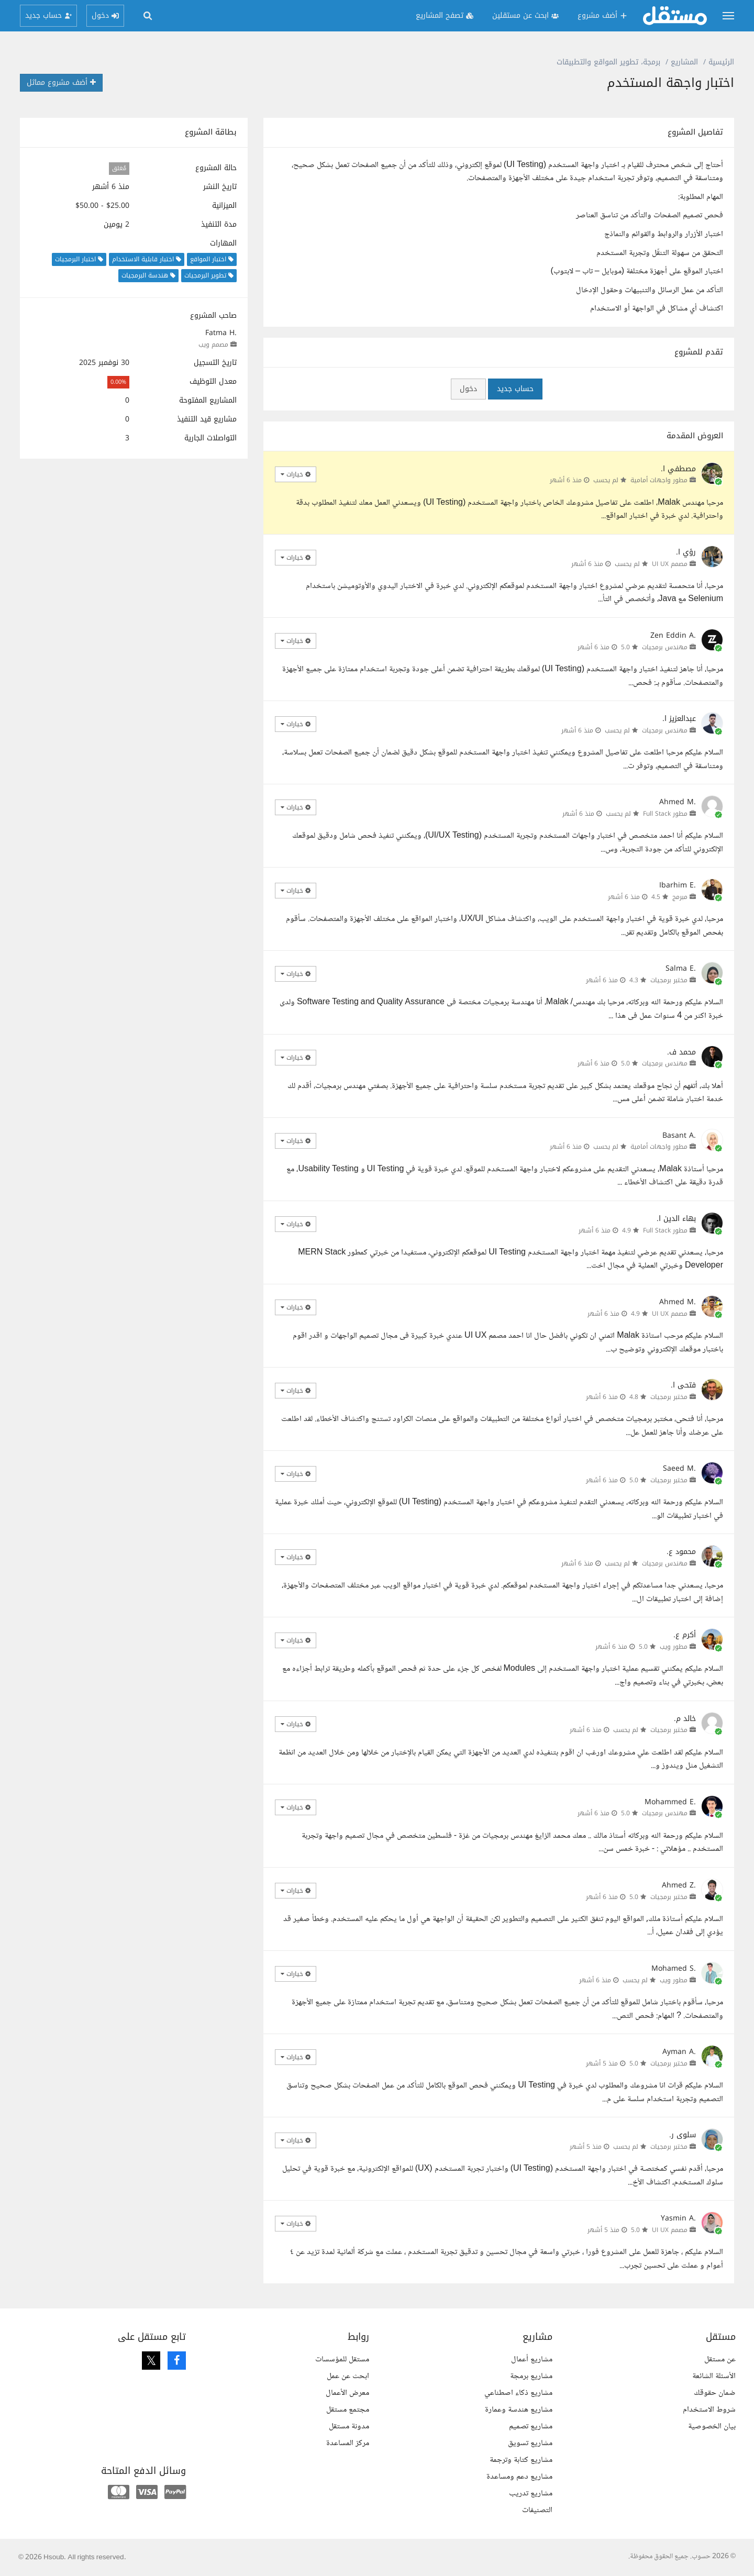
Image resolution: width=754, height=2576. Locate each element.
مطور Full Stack (665, 813)
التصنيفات (537, 2510)
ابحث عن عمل (348, 2376)
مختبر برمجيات (669, 980)
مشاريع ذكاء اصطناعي (518, 2393)
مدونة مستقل (349, 2426)
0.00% (118, 382)
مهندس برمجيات (665, 647)
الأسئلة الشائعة (714, 2376)
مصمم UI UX (670, 564)
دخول (468, 389)
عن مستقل (720, 2359)
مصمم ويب (213, 344)
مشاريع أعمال (531, 2359)
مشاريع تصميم (530, 2426)
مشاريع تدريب (530, 2493)
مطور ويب (674, 1646)
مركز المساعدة (347, 2443)
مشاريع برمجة (531, 2376)
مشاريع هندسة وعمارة (518, 2410)
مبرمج (680, 897)
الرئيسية (721, 62)
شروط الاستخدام (709, 2410)
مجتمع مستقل (347, 2410)
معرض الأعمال (347, 2393)
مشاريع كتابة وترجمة (521, 2460)
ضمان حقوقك (715, 2393)
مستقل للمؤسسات (342, 2359)
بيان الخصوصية (712, 2426)
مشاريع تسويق (530, 2443)
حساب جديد (515, 389)
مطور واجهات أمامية (659, 480)
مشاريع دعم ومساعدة (519, 2477)
